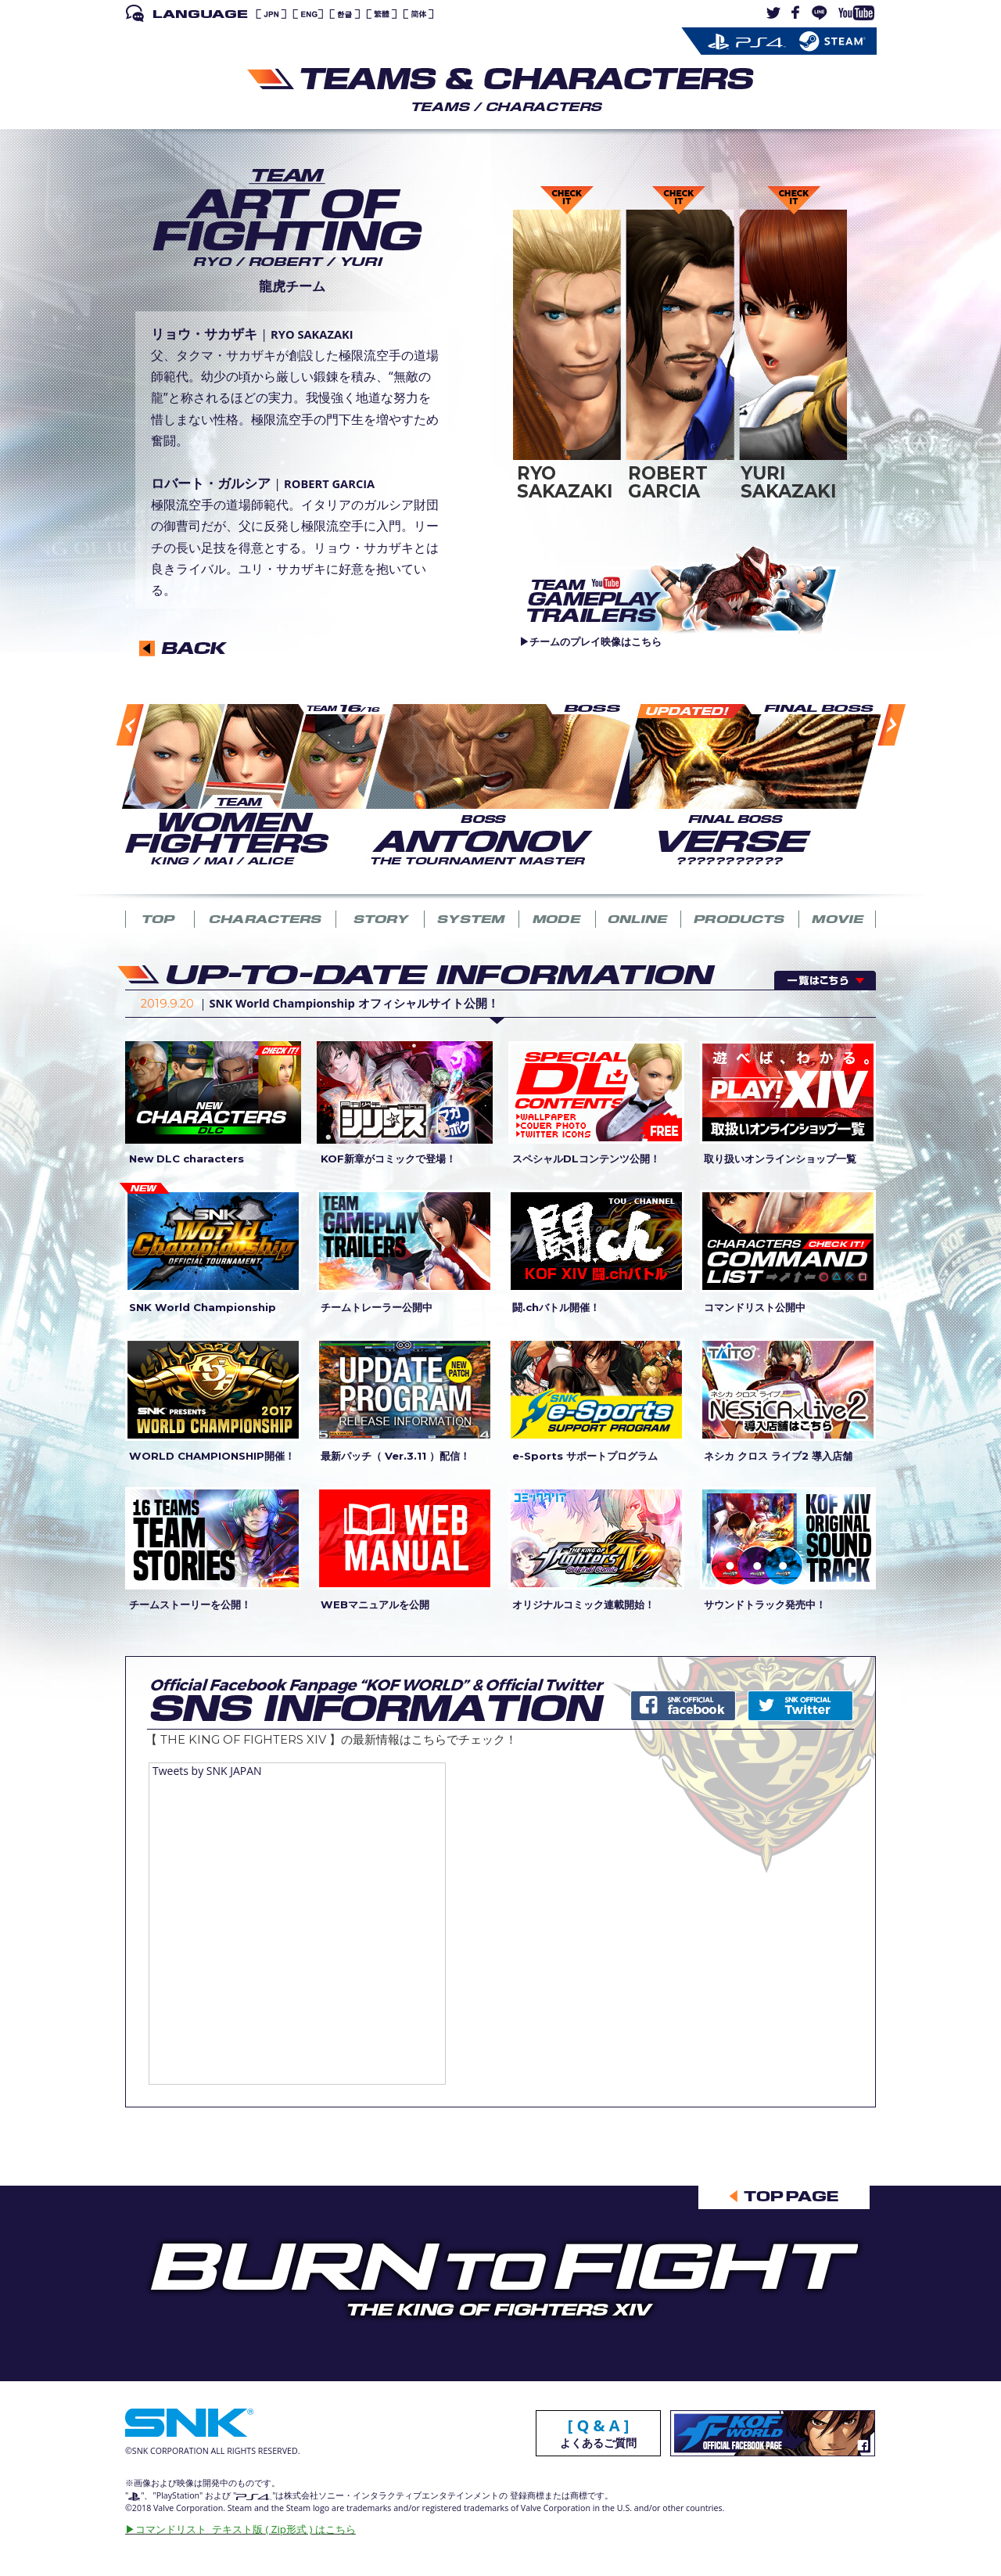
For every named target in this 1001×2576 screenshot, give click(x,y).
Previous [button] (114, 788)
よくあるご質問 (598, 2435)
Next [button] (873, 787)
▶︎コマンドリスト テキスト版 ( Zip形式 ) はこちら (240, 2529)
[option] (243, 783)
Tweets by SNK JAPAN (207, 1770)
